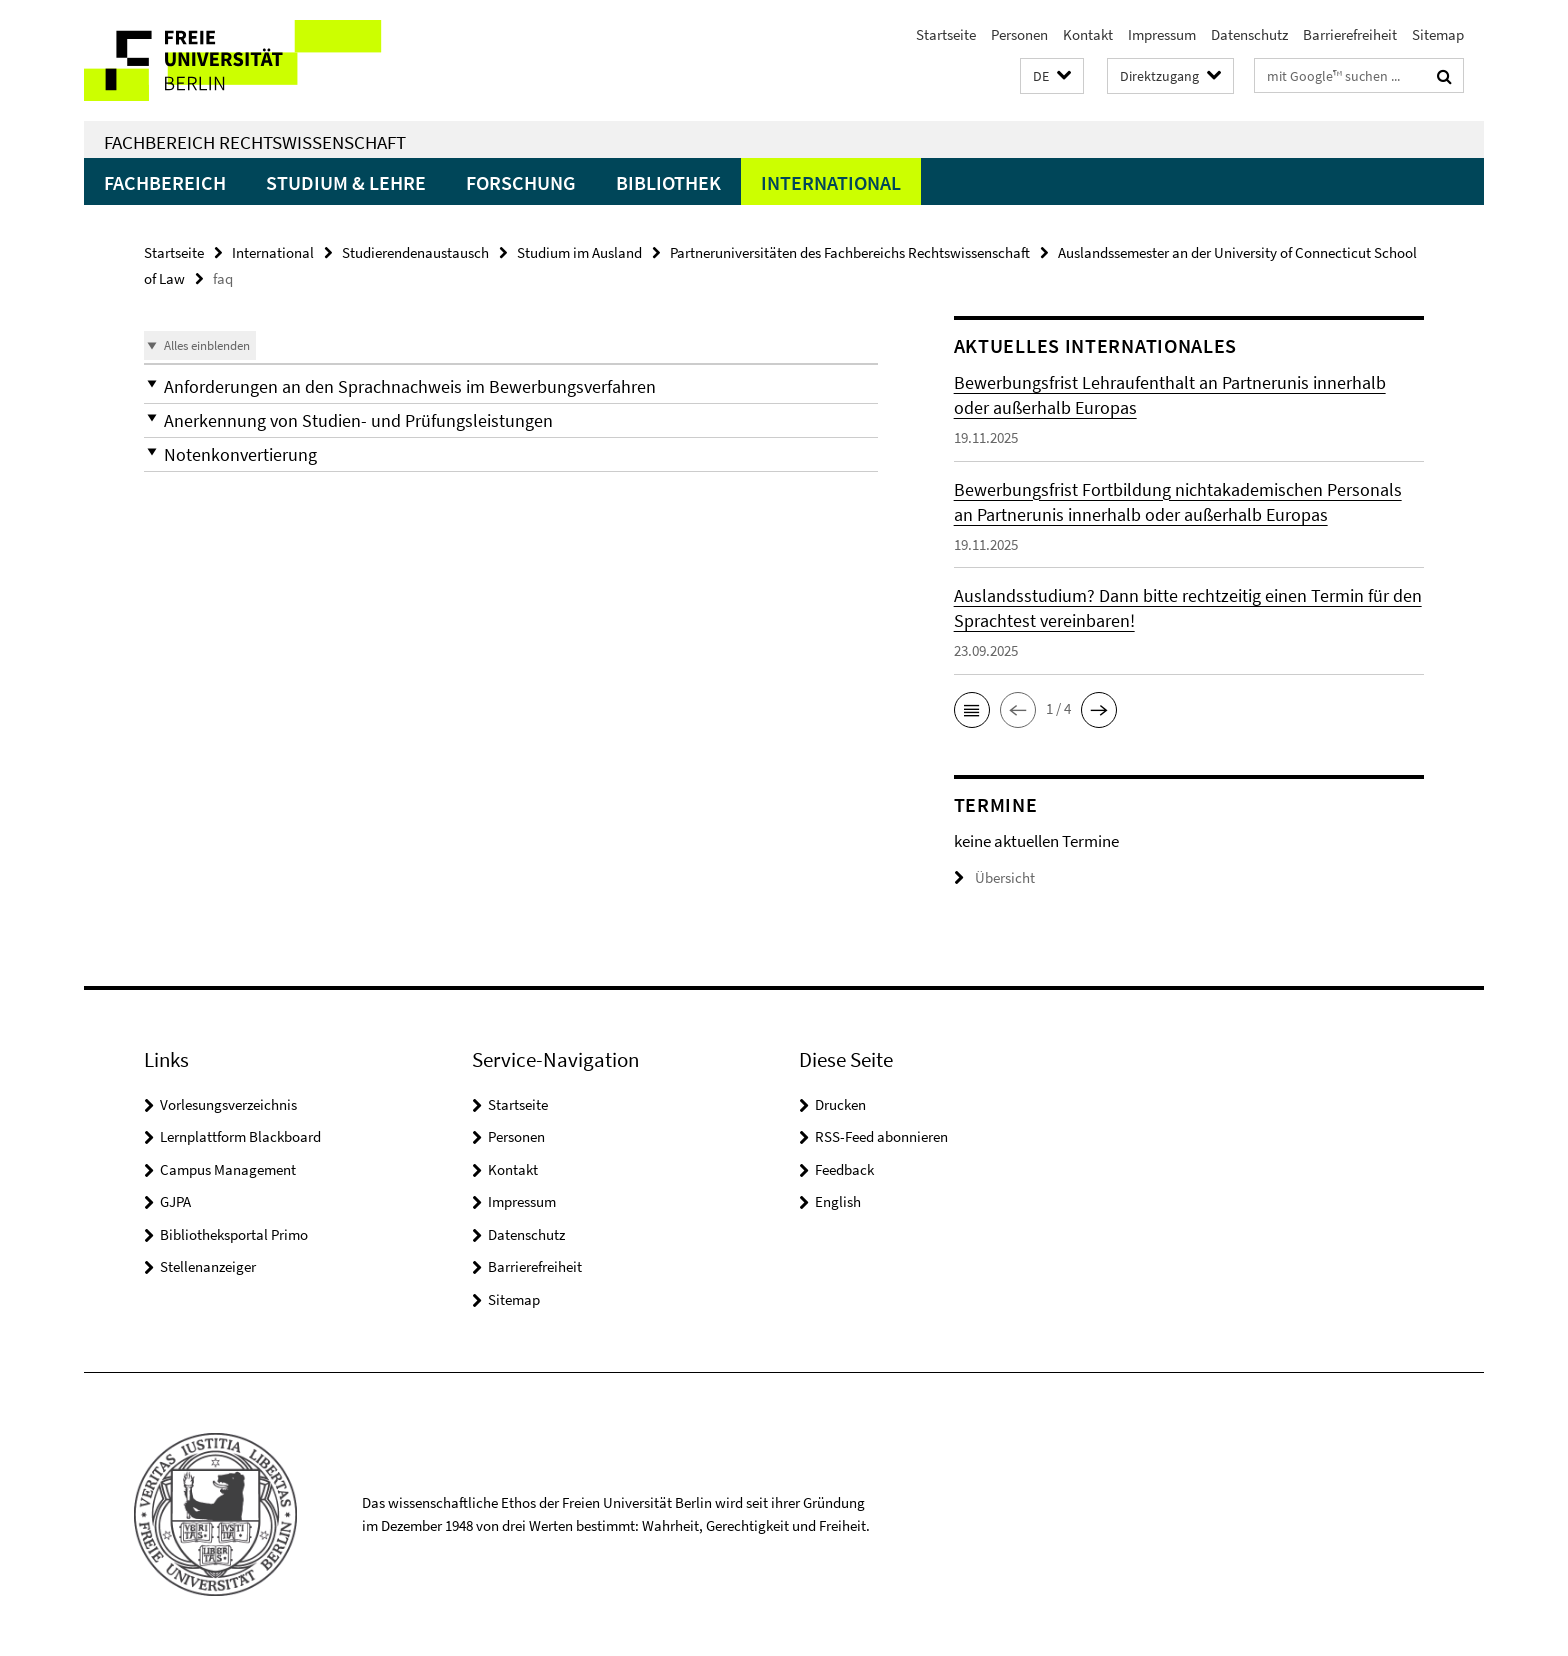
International (831, 182)
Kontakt (1088, 34)
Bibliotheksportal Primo (234, 1234)
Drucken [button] (840, 1104)
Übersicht (994, 877)
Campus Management (228, 1169)
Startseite (946, 34)
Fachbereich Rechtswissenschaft (255, 142)
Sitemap (1438, 34)
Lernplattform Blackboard (240, 1136)
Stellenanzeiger (208, 1266)
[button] (1052, 76)
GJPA (175, 1201)
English (838, 1201)
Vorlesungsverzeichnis (228, 1104)
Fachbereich (165, 182)
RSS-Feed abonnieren (881, 1136)
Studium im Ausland (579, 252)
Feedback (844, 1169)
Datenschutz (1249, 34)
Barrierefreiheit (1350, 34)
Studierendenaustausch (415, 252)
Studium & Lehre (346, 182)
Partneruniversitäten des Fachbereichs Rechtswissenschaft (850, 252)
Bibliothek (668, 182)
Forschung (521, 182)
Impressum (1162, 34)
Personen (1019, 34)
